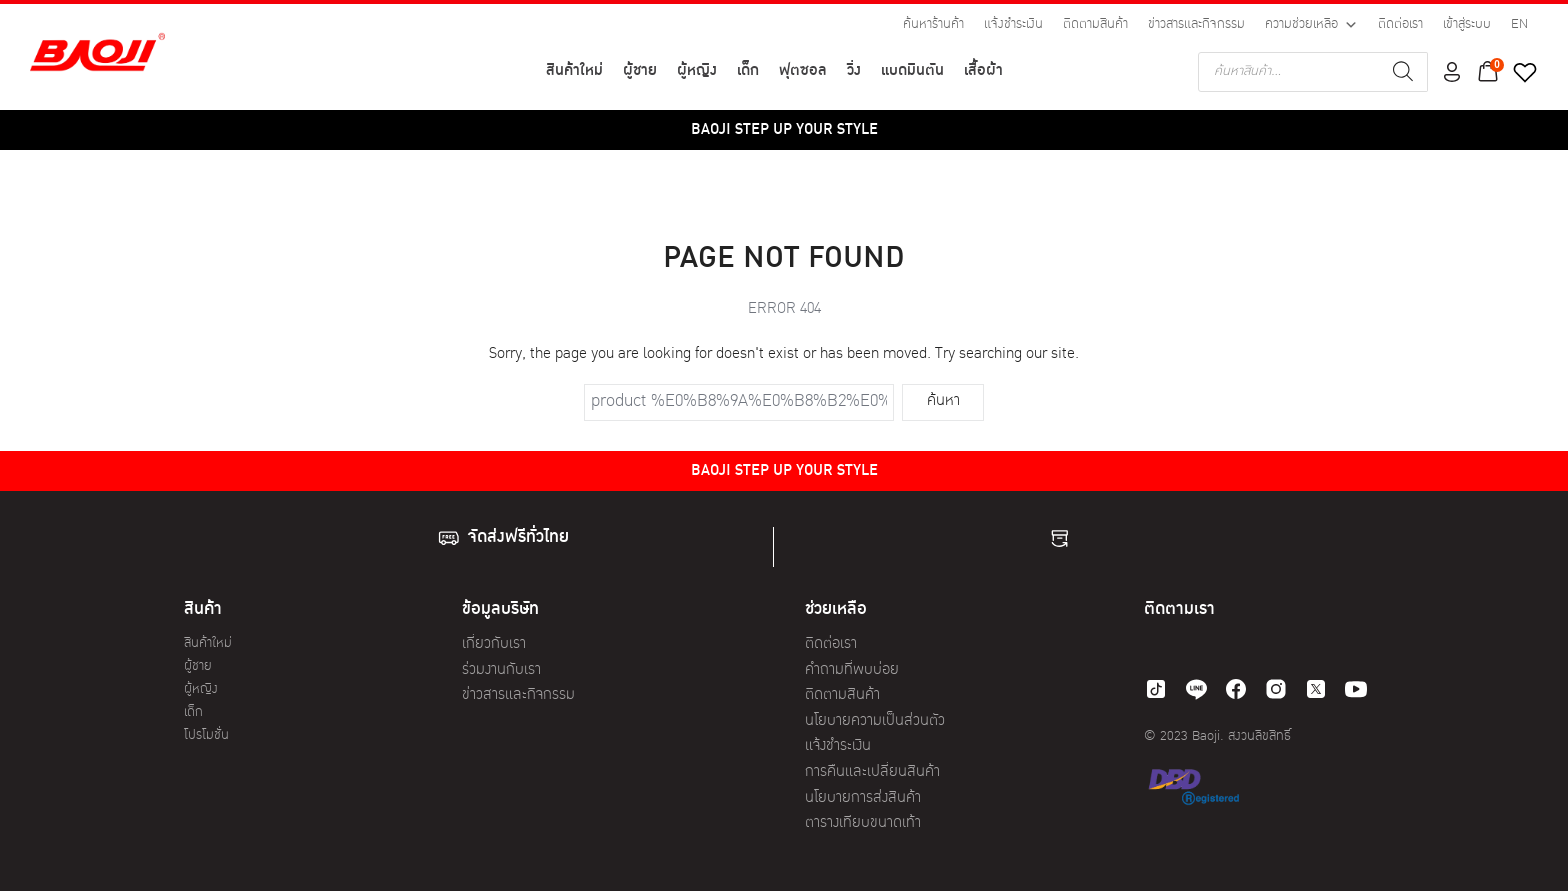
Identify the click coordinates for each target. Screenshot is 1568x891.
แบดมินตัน (912, 71)
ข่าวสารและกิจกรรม (1196, 24)
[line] (1196, 689)
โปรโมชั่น (206, 735)
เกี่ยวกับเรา (494, 644)
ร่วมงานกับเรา (501, 670)
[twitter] (1316, 689)
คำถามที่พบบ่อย (852, 670)
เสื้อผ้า (983, 71)
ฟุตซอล (803, 71)
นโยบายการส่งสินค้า (863, 798)
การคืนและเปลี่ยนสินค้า (872, 772)
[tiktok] (1156, 689)
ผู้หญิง (697, 71)
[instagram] (1276, 689)
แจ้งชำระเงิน (1013, 24)
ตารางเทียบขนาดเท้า (863, 823)
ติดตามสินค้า (1095, 24)
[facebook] (1236, 689)
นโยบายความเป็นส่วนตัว (875, 721)
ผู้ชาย (640, 71)
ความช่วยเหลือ (1311, 25)
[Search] (1403, 72)
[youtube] (1356, 689)
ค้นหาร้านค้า (933, 24)
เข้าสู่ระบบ (1467, 24)
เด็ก (748, 71)
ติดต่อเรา (1400, 24)
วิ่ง (854, 71)
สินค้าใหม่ (574, 71)
